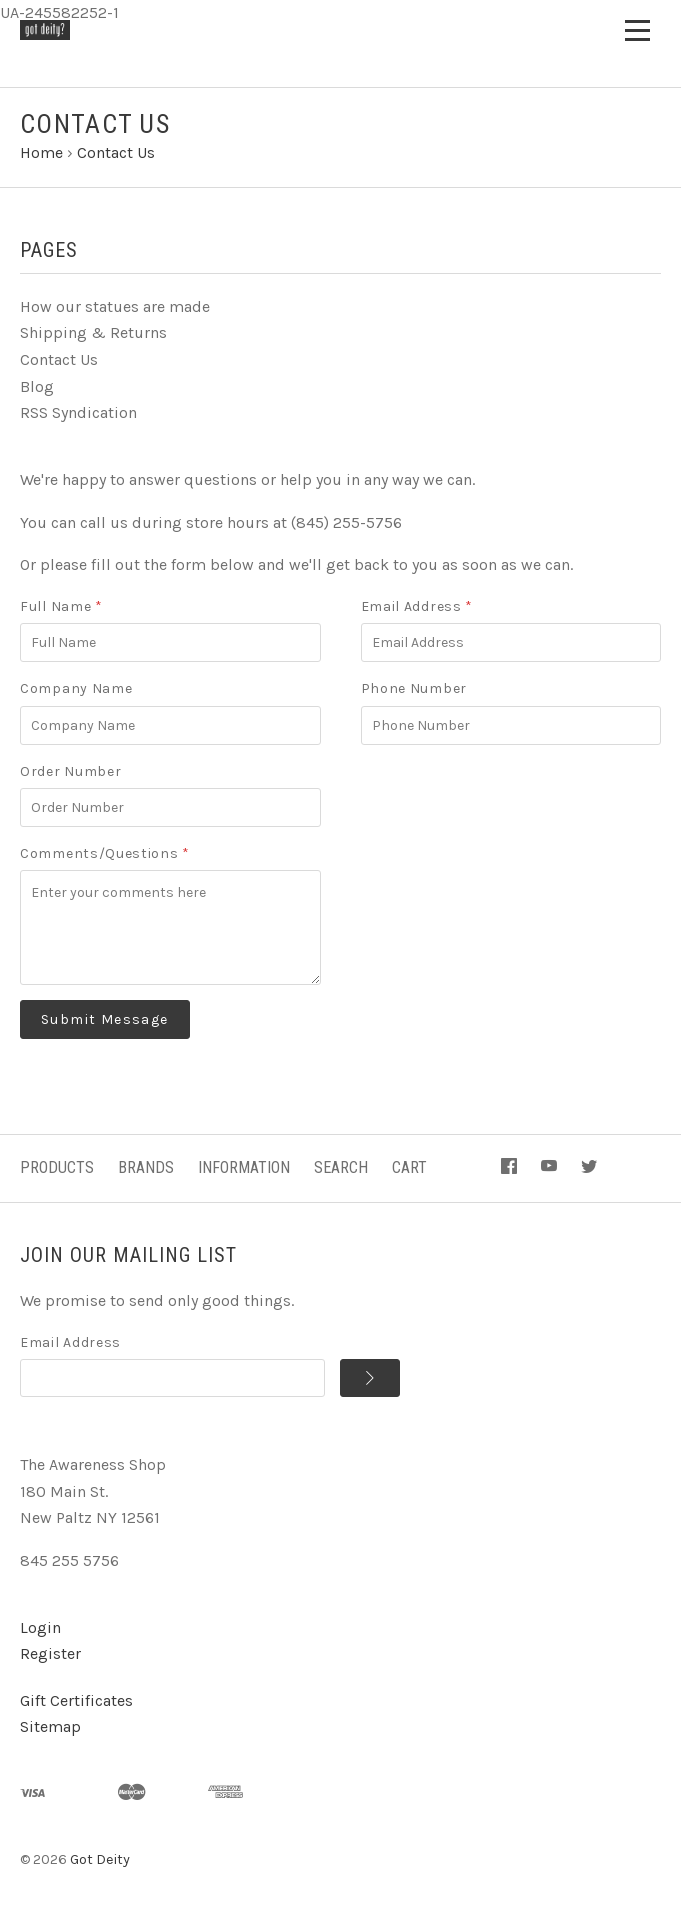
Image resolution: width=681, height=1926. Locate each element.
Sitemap (50, 1726)
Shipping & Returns (93, 332)
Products (57, 1167)
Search (341, 1167)
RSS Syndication (78, 412)
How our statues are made (115, 306)
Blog (37, 386)
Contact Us (59, 359)
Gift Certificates (76, 1700)
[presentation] (513, 799)
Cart (409, 1167)
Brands (146, 1167)
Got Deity (100, 1859)
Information (244, 1167)
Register (50, 1653)
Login (40, 1627)
